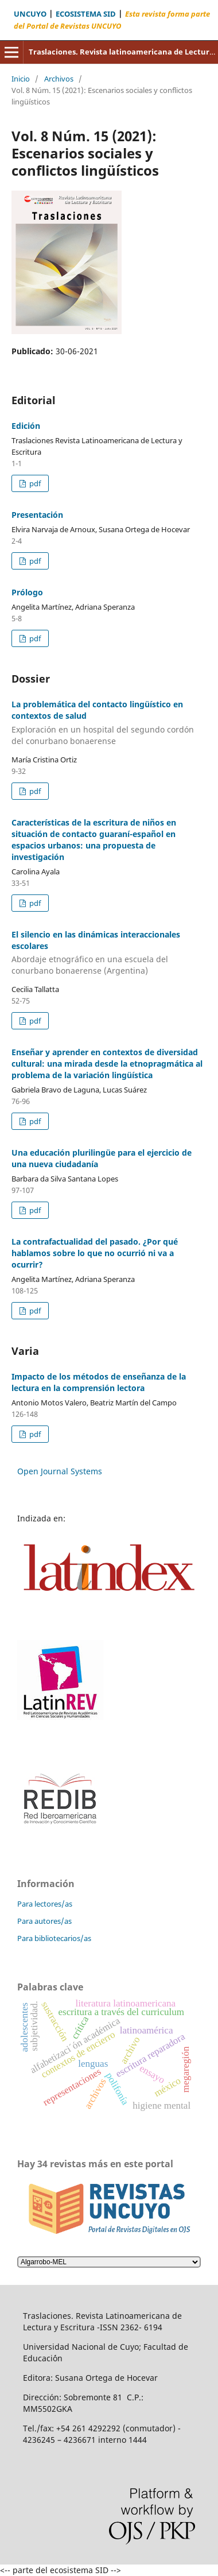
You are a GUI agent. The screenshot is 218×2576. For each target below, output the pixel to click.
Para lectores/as (44, 1904)
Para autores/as (44, 1921)
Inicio (20, 78)
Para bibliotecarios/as (54, 1938)
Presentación (37, 514)
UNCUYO (30, 14)
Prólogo (27, 592)
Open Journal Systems (59, 1471)
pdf (34, 483)
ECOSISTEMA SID (86, 14)
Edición (25, 425)
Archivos (58, 78)
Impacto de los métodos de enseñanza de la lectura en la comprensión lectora (98, 1382)
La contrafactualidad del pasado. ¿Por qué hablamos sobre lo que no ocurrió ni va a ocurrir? (94, 1253)
